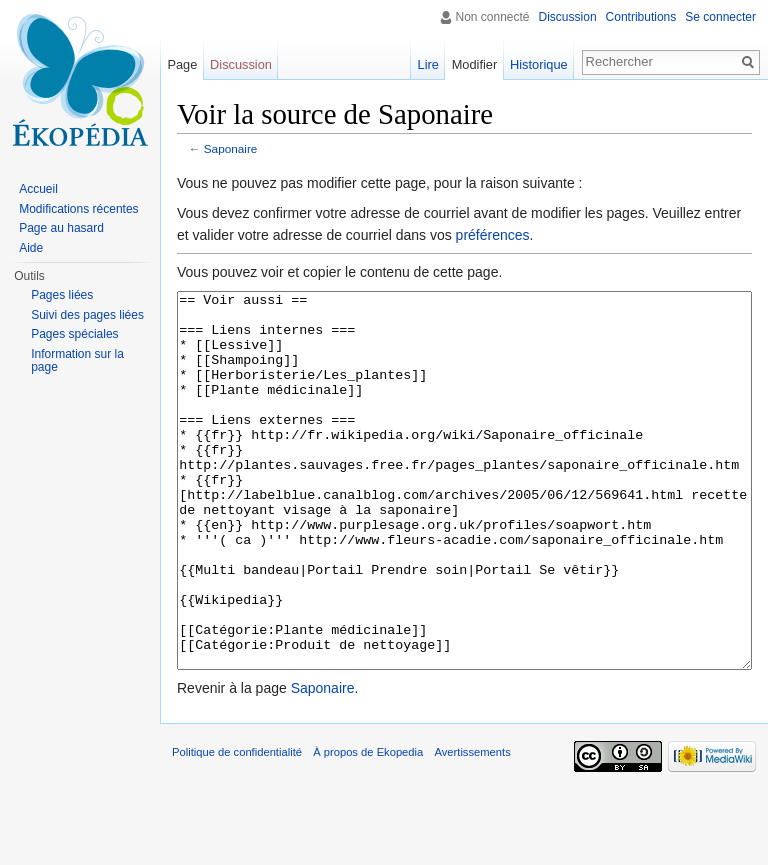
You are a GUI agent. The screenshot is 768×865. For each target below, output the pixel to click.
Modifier (475, 64)
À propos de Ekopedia (368, 827)
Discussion (568, 17)
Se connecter (720, 17)
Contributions (641, 17)
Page (182, 64)
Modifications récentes (78, 209)
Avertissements (472, 827)
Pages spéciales (74, 334)
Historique (539, 64)
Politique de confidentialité (237, 827)
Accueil (38, 189)
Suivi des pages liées (87, 315)
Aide (31, 248)
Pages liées (62, 295)
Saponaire (231, 148)
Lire (428, 64)
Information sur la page (77, 361)
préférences (493, 235)
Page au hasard (61, 228)
